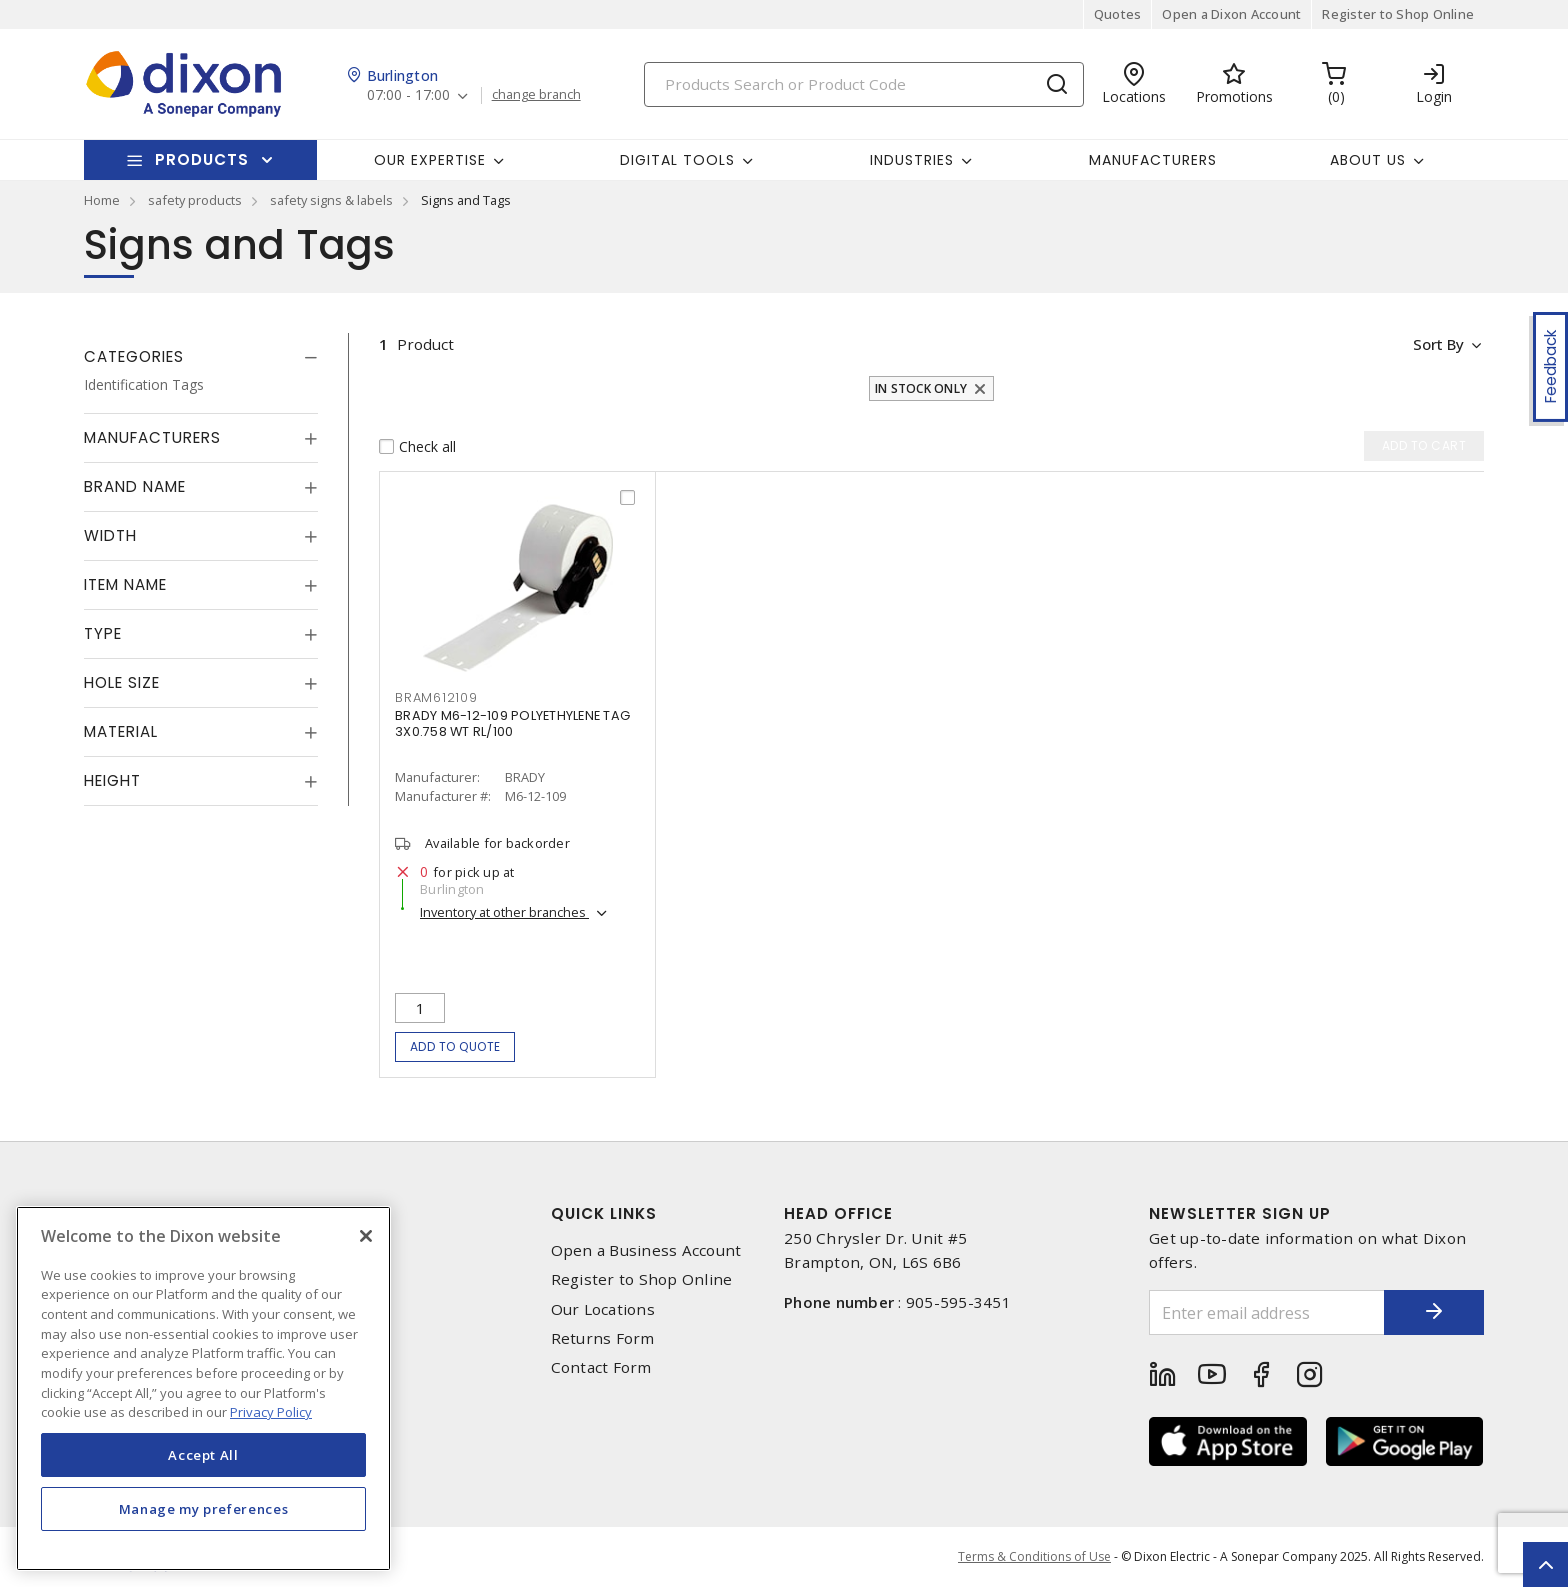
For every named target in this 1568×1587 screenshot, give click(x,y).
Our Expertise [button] (430, 160)
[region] (203, 1388)
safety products (195, 200)
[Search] (864, 84)
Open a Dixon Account (1231, 14)
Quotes (1118, 14)
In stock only (921, 388)
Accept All (203, 1455)
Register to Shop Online (1398, 14)
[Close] (366, 1236)
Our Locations (603, 1309)
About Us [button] (1368, 160)
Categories (134, 356)
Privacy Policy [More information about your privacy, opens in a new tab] (271, 1412)
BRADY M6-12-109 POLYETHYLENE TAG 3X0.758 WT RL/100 (512, 723)
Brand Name (135, 486)
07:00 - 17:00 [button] (408, 95)
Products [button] (202, 159)
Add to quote (455, 1046)
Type (103, 633)
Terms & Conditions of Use (1034, 1556)
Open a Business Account (646, 1250)
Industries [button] (912, 160)
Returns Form (603, 1338)
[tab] (201, 357)
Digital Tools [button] (677, 160)
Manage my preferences (204, 1509)
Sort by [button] (1437, 344)
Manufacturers (1153, 160)
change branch (536, 95)
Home (102, 200)
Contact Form (601, 1367)
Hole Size (122, 682)
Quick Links (604, 1213)
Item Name (125, 584)
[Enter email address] (1267, 1312)
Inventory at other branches (504, 912)
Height (112, 780)
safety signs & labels (331, 200)
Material (121, 731)
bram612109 (436, 697)
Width (110, 535)
